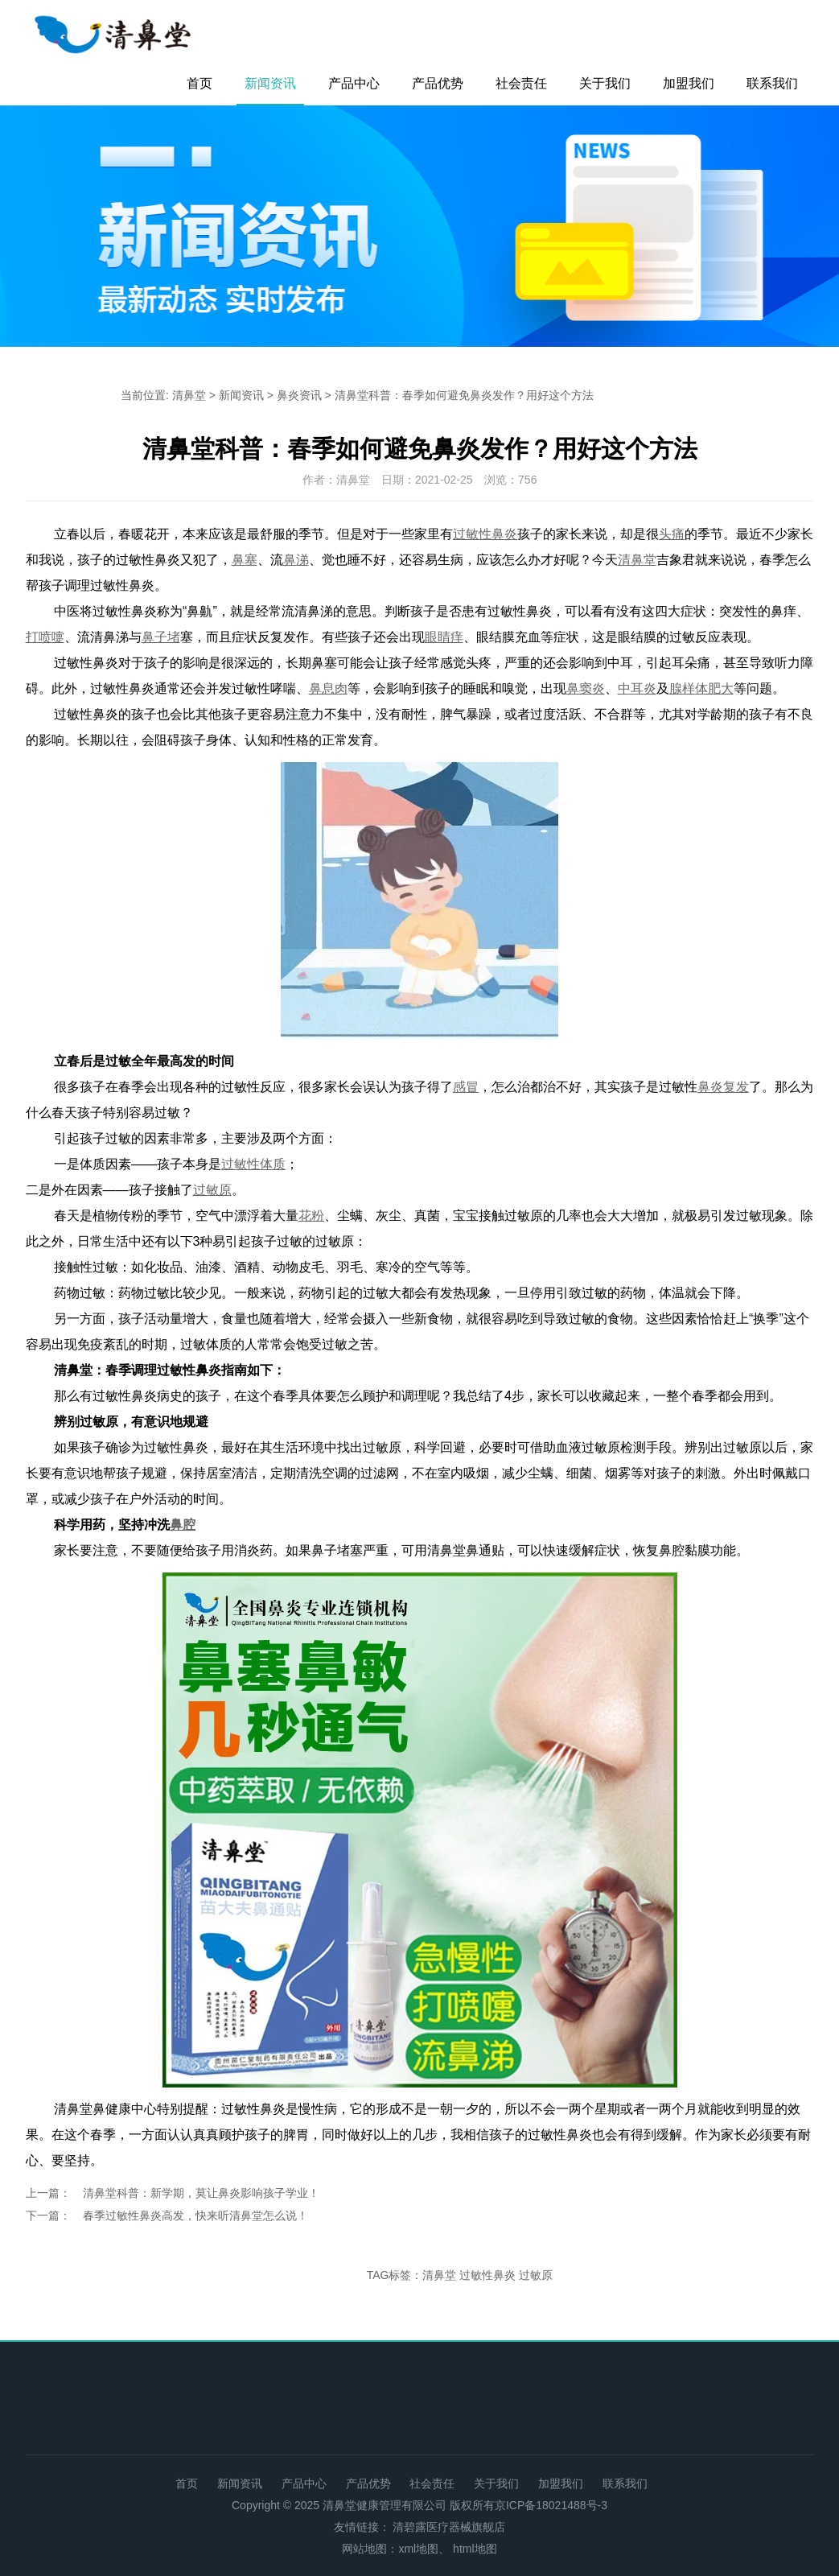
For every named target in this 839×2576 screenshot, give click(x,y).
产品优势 (437, 83)
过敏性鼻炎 (487, 2275)
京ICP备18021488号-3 (551, 2505)
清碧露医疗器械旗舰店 (449, 2526)
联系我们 (772, 83)
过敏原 (536, 2275)
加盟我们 (688, 83)
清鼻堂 (189, 395)
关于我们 (605, 83)
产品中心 (354, 83)
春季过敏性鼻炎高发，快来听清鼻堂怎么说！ (195, 2215)
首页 (199, 83)
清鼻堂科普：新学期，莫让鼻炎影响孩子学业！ (201, 2193)
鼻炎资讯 (299, 395)
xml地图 (418, 2548)
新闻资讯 (270, 83)
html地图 (474, 2548)
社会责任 (521, 83)
